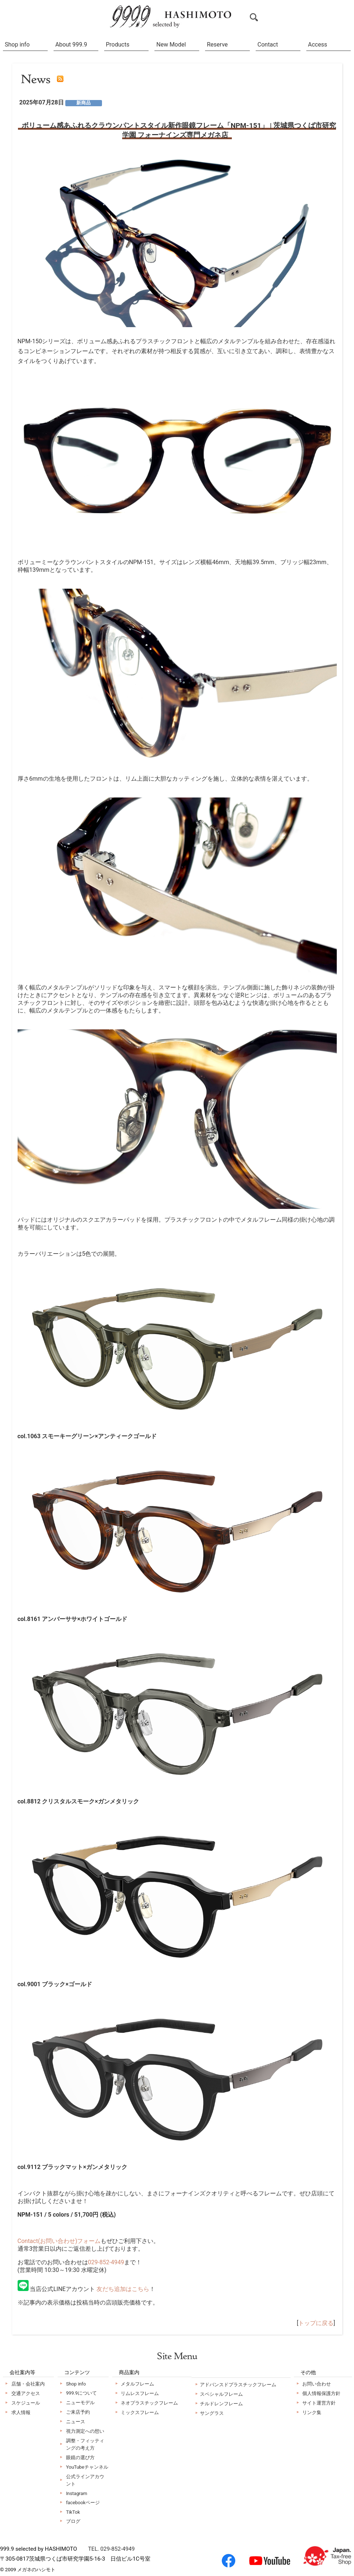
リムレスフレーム (140, 2393)
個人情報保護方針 (321, 2393)
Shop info (17, 44)
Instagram (76, 2493)
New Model (171, 44)
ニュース (75, 2421)
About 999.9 (71, 44)
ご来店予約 (78, 2412)
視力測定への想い (85, 2431)
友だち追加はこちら (122, 2289)
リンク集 (311, 2412)
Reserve (217, 44)
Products (117, 44)
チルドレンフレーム (221, 2403)
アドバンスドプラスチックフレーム (238, 2384)
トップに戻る (315, 2323)
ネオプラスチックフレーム (149, 2403)
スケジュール (25, 2403)
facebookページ (83, 2502)
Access (317, 44)
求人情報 (20, 2412)
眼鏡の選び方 (80, 2457)
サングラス (212, 2413)
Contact (268, 44)
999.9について (81, 2393)
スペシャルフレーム (221, 2394)
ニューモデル (80, 2402)
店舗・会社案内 (28, 2384)
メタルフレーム (137, 2384)
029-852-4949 (106, 2262)
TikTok (73, 2512)
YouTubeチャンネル (87, 2467)
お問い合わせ (316, 2384)
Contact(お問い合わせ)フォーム (59, 2241)
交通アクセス (25, 2393)
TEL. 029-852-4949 (111, 2549)
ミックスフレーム (140, 2412)
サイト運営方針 (319, 2403)
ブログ (73, 2521)
